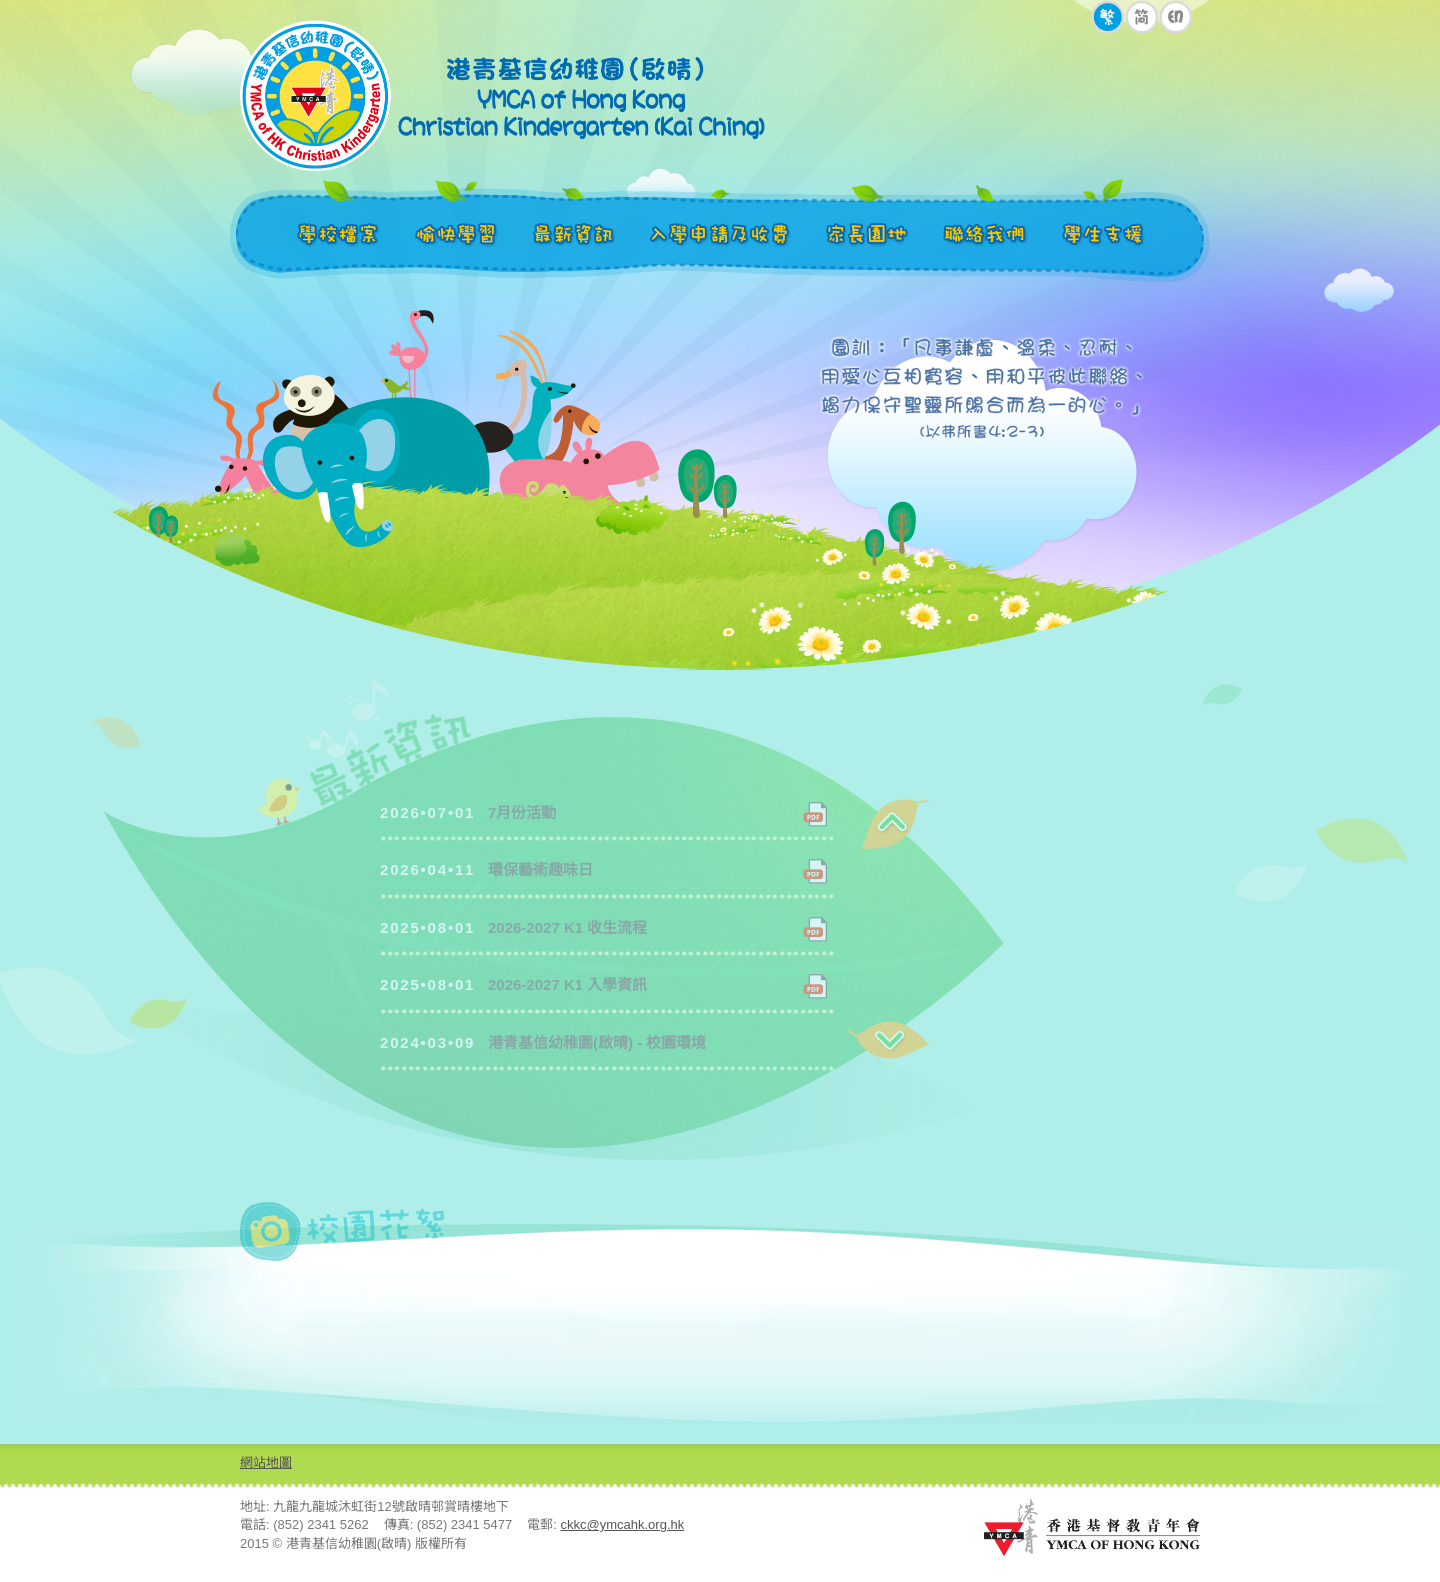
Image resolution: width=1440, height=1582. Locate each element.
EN (1176, 17)
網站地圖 (266, 1462)
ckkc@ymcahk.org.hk (623, 1524)
